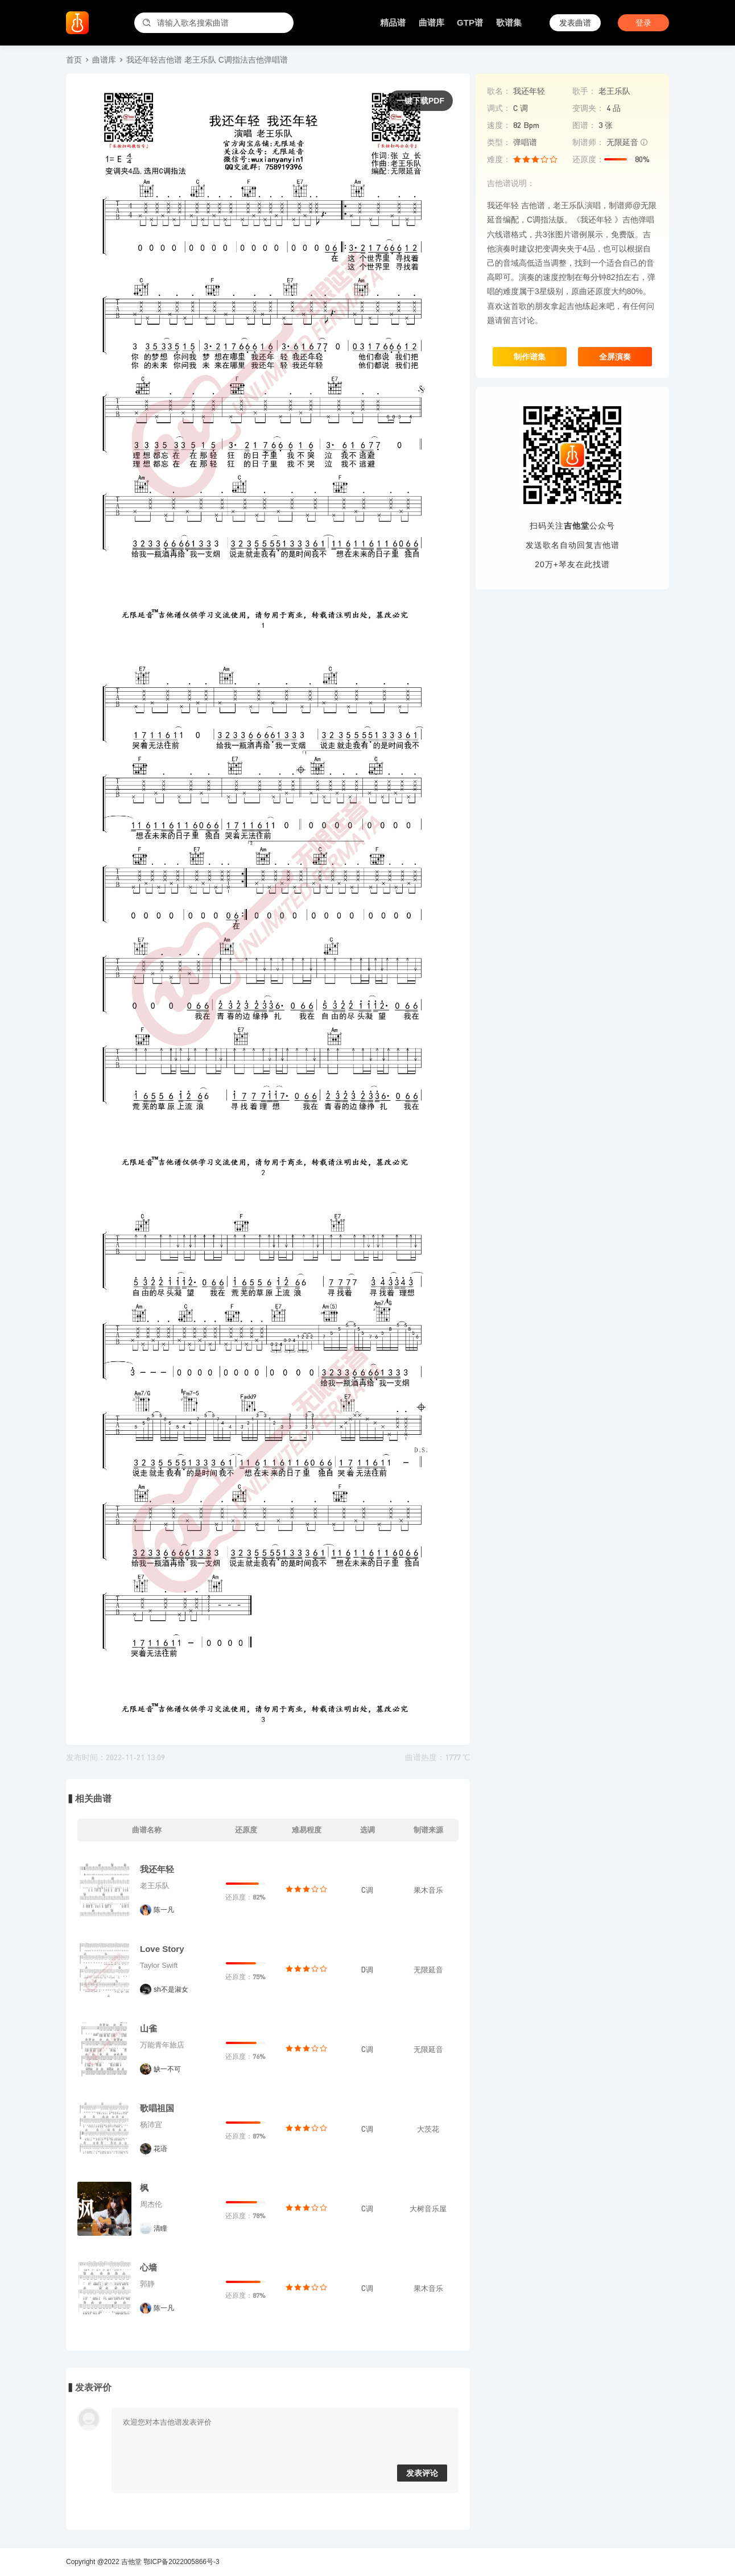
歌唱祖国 (157, 2108)
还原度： (588, 159)
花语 (160, 2149)
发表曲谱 (575, 22)
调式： (499, 108)
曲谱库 (431, 22)
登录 (643, 22)
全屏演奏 (615, 356)
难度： (499, 159)
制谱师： (588, 142)
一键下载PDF (420, 100)
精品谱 (393, 22)
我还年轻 (157, 1869)
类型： (499, 142)
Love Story (162, 1949)
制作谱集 (530, 356)
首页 (74, 59)
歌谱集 (509, 22)
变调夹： (588, 108)
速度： (499, 125)
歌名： (499, 91)
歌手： (584, 91)
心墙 (148, 2267)
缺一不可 (167, 2069)
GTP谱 (470, 22)
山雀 (148, 2028)
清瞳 (160, 2228)
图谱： (584, 125)
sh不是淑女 (171, 1989)
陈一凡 (164, 1910)
